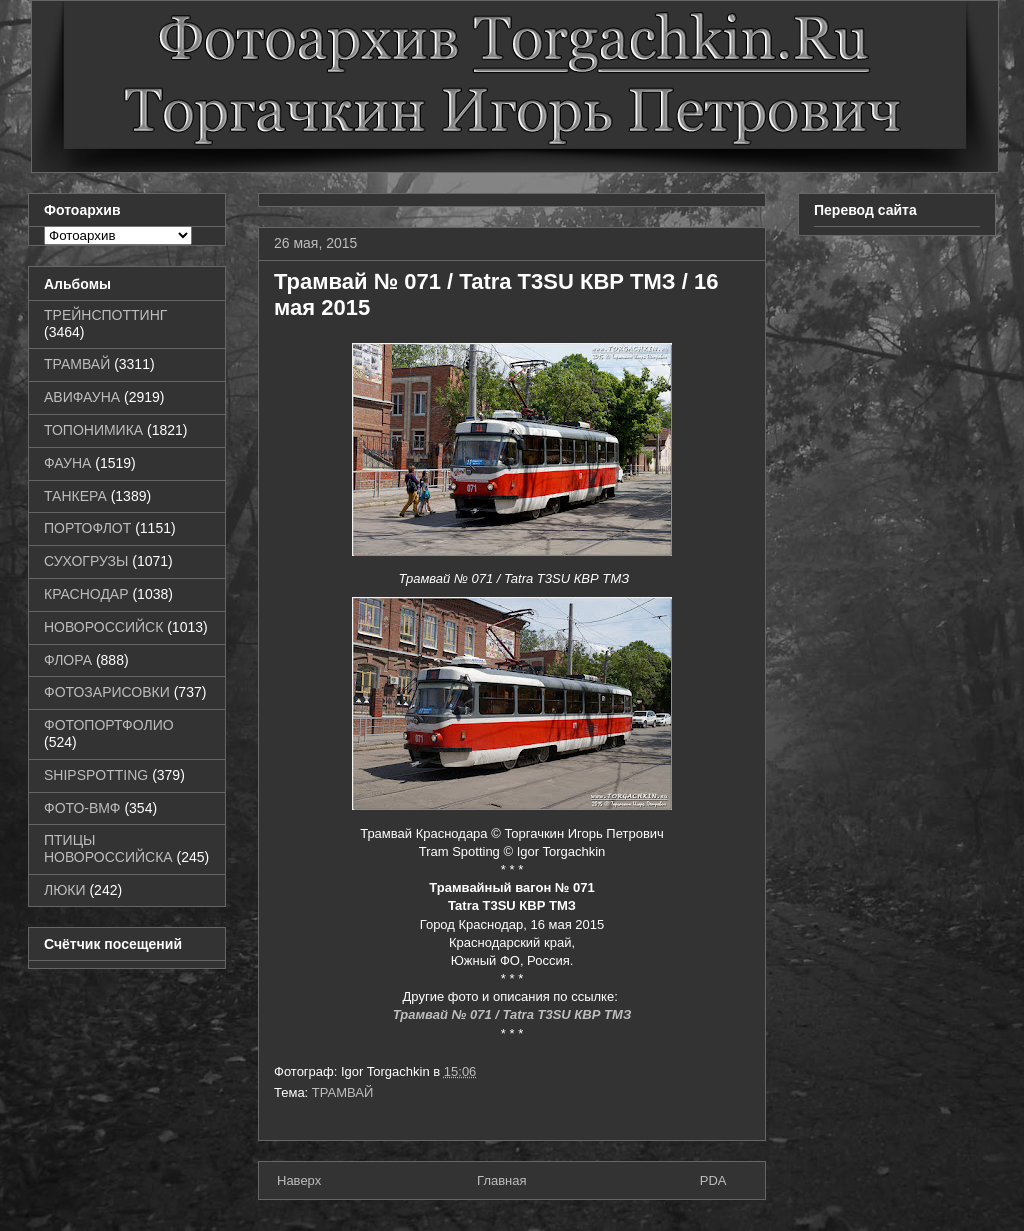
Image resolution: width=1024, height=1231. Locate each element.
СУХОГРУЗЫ (86, 561)
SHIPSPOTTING (96, 775)
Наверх (299, 1180)
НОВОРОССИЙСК (103, 627)
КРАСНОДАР (86, 594)
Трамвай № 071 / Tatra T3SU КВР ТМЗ (512, 1014)
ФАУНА (67, 463)
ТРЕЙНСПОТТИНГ (105, 315)
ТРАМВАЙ (343, 1092)
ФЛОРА (68, 660)
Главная (501, 1180)
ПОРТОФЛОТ (87, 528)
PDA (713, 1180)
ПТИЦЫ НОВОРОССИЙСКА (108, 848)
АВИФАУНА (82, 397)
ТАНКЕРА (75, 496)
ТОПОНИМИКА (93, 430)
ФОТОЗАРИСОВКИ (107, 692)
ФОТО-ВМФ (82, 808)
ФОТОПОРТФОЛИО (109, 725)
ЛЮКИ (65, 890)
